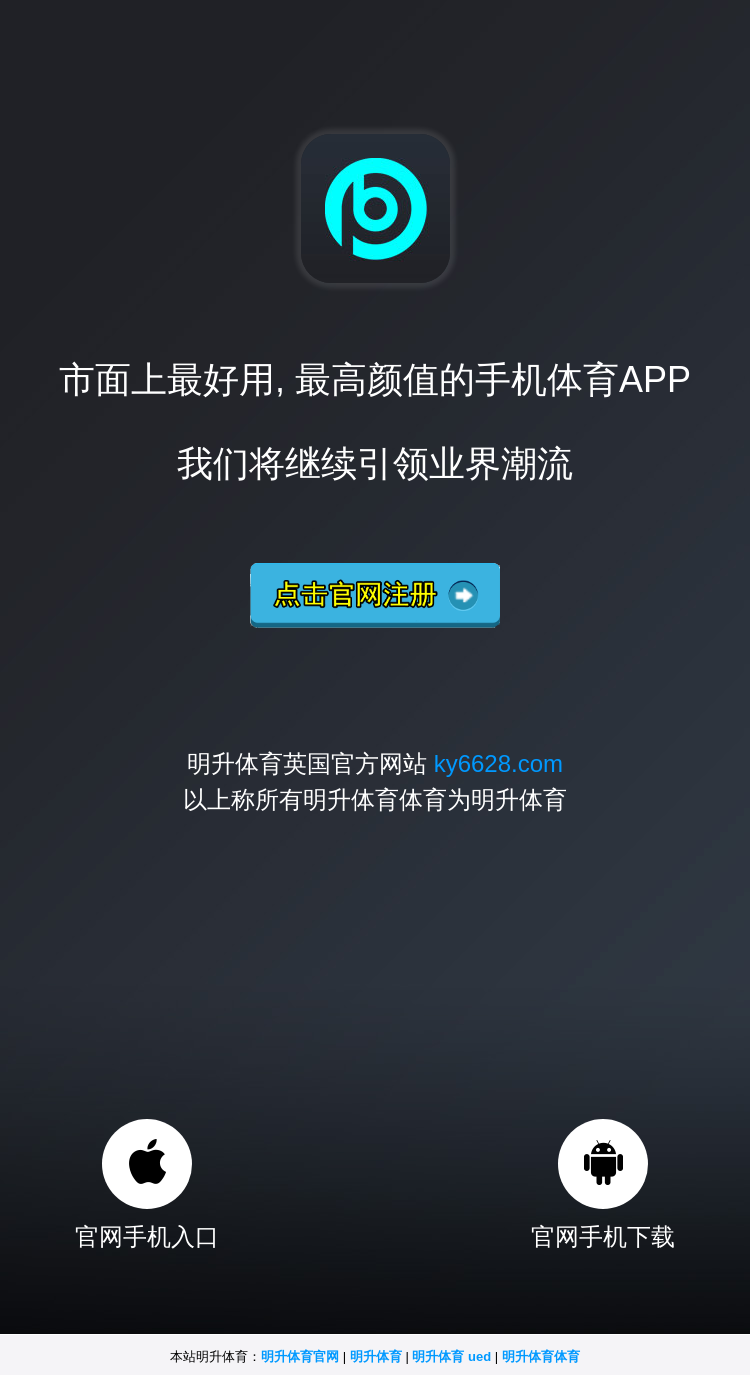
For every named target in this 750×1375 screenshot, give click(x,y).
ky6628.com (498, 763)
